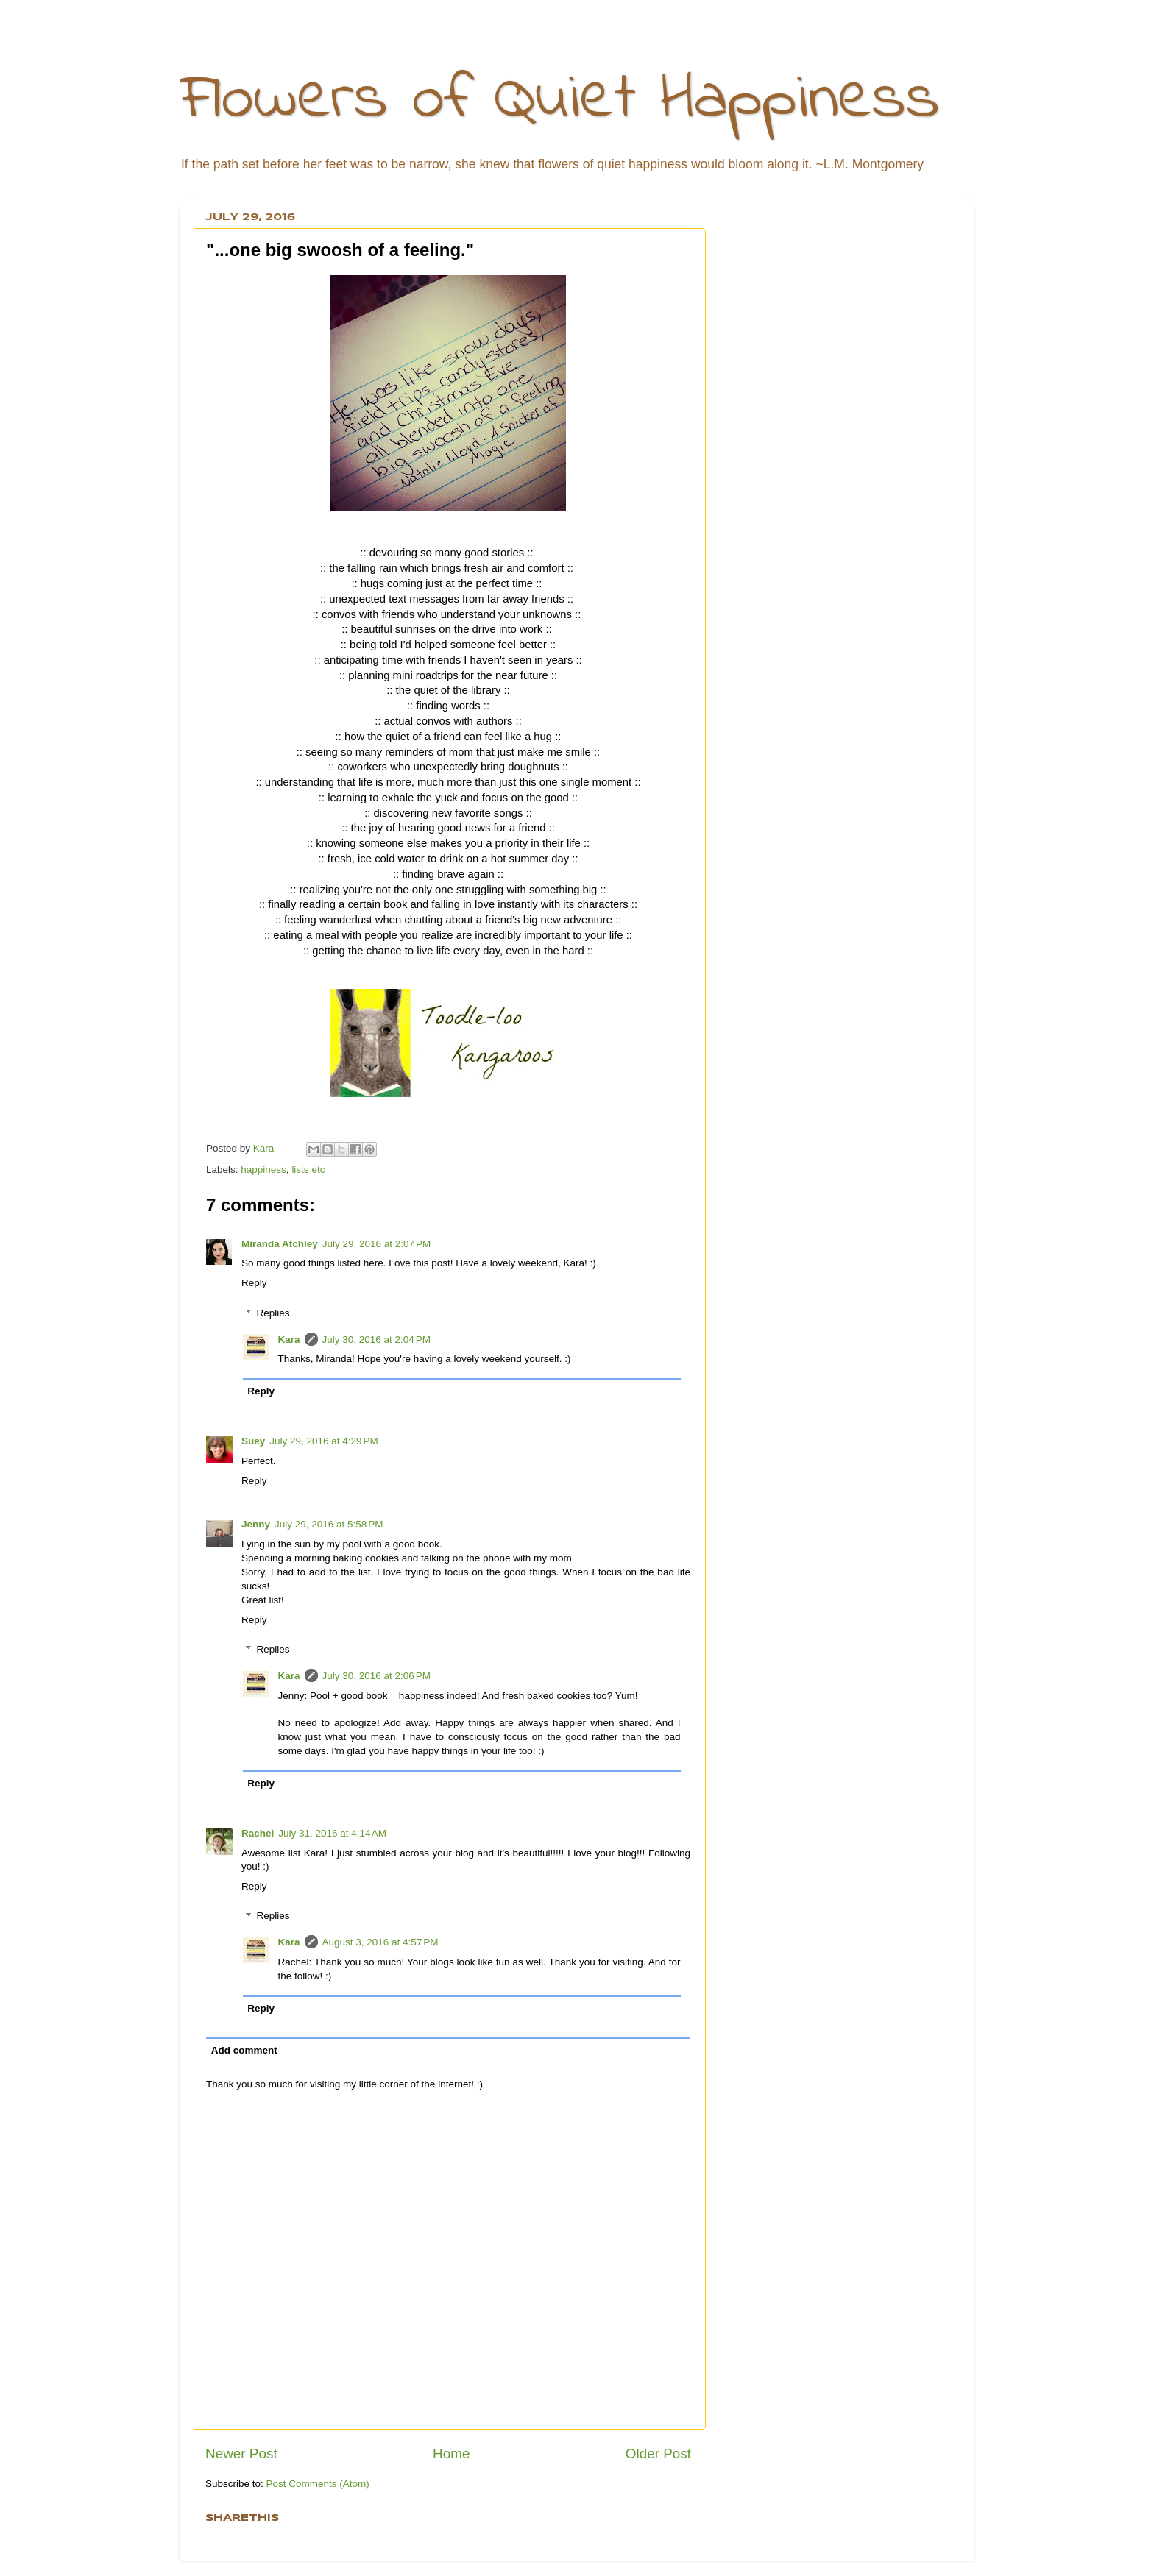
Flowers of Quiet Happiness (560, 100)
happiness (263, 1169)
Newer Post (241, 2453)
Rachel (257, 1833)
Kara (289, 1339)
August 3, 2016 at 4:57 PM (380, 1942)
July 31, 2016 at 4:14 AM (332, 1833)
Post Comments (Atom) (317, 2483)
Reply (254, 1282)
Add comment (244, 2050)
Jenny (255, 1524)
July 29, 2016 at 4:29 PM (323, 1441)
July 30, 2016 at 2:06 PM (376, 1675)
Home (451, 2453)
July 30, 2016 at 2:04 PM (376, 1339)
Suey (253, 1441)
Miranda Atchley (279, 1243)
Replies (273, 1313)
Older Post (658, 2453)
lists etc (308, 1169)
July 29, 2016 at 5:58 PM (329, 1524)
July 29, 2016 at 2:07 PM (376, 1243)
